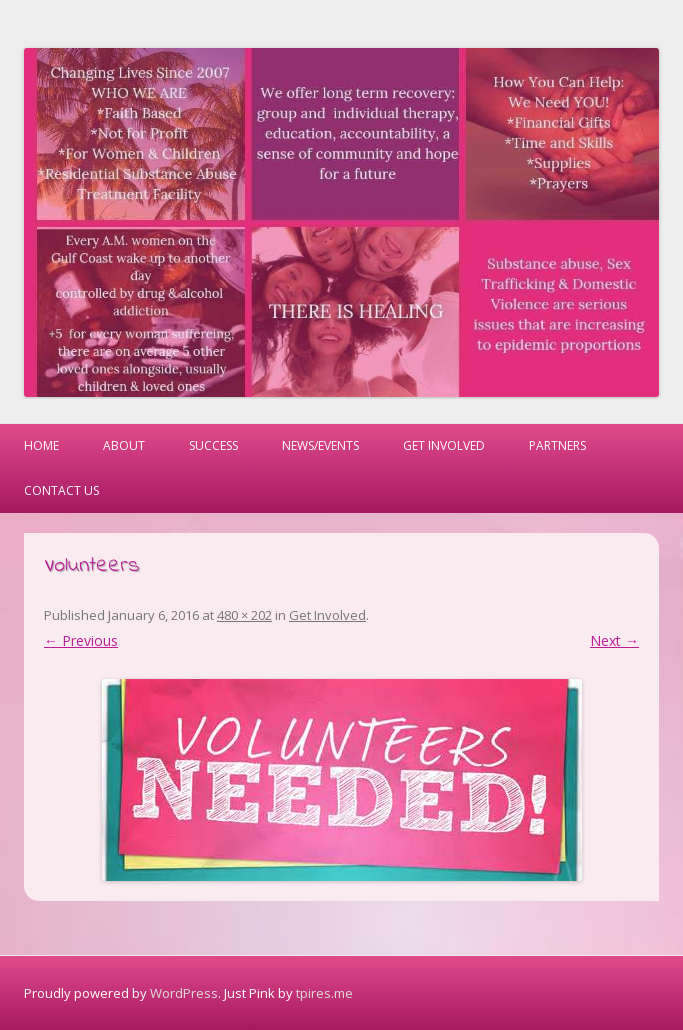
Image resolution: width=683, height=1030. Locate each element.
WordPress (184, 993)
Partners (557, 445)
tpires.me (324, 993)
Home (41, 445)
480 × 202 (244, 615)
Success (213, 445)
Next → (614, 640)
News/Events (320, 445)
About (124, 445)
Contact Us (61, 490)
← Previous (81, 640)
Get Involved (444, 445)
